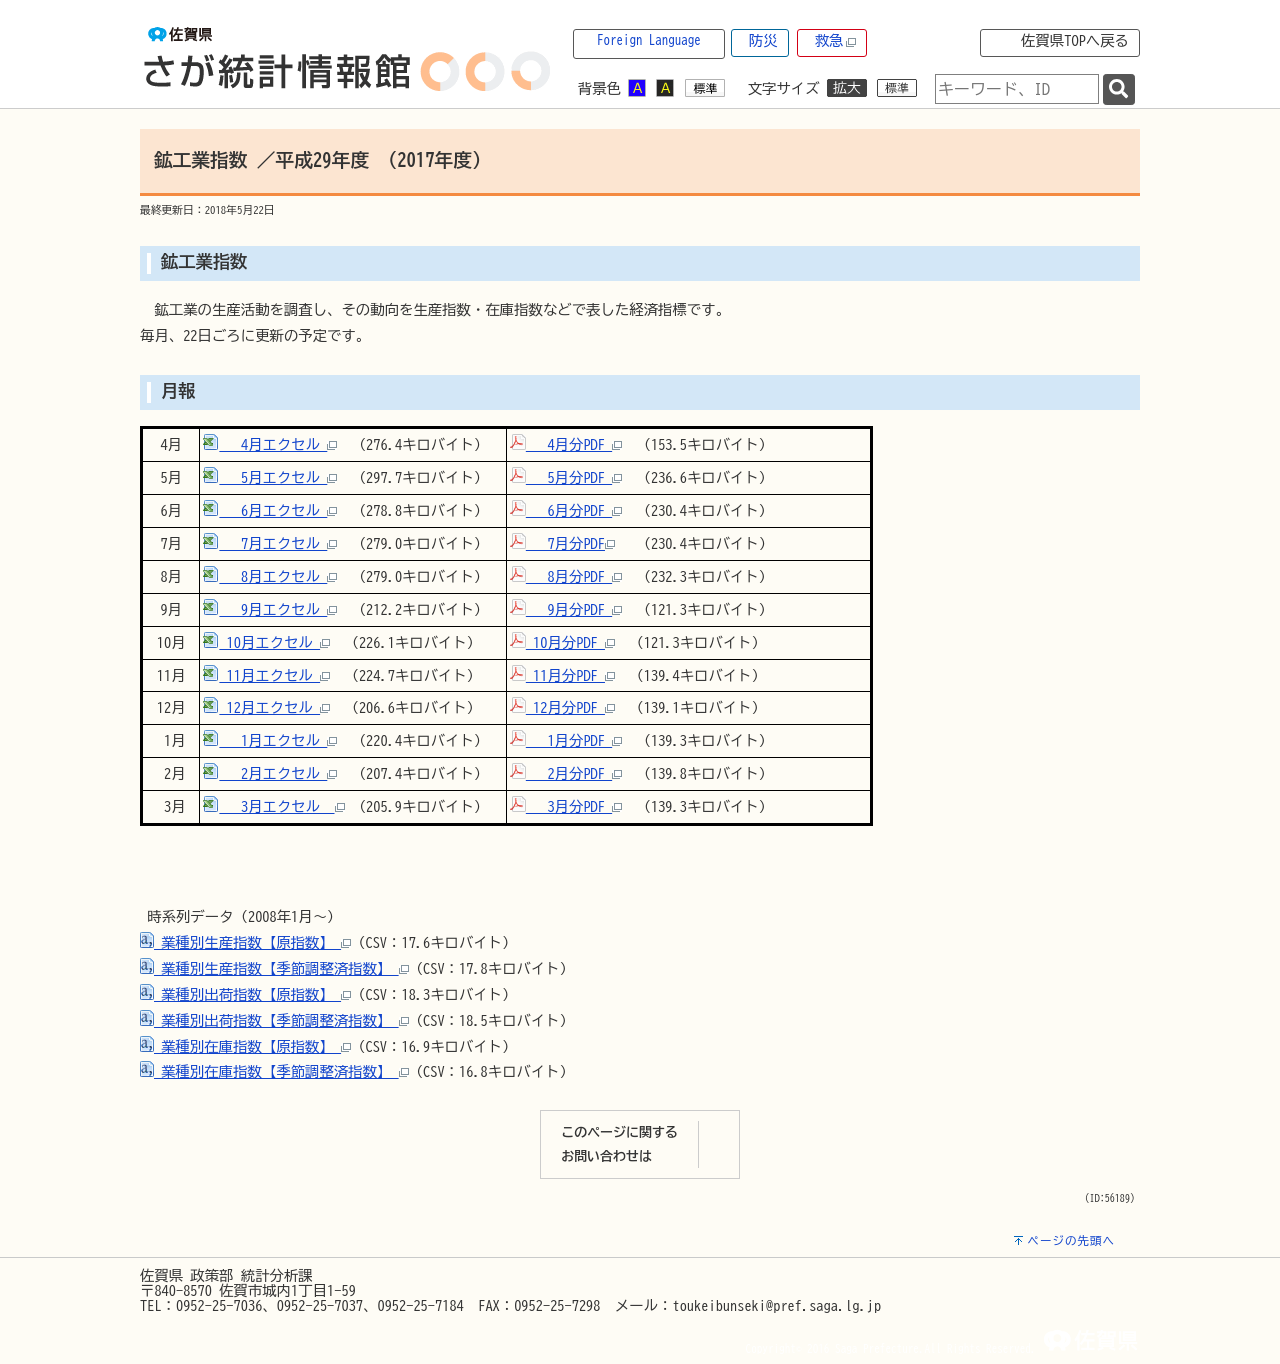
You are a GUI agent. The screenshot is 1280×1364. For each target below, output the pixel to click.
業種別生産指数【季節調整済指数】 (274, 968)
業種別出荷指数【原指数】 (245, 994)
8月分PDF (566, 576)
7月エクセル (270, 543)
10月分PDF (562, 642)
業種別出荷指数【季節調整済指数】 (274, 1020)
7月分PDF (562, 543)
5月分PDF (566, 477)
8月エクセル (270, 576)
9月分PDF (566, 609)
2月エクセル (270, 773)
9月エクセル (270, 609)
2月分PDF (566, 773)
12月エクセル (266, 707)
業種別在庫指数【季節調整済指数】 (274, 1071)
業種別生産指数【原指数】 (245, 942)
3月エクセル (273, 806)
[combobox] (1017, 89)
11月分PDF (562, 675)
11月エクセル (266, 675)
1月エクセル (270, 740)
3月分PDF (566, 806)
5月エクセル (270, 477)
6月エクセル (270, 510)
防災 (763, 40)
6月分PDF (566, 510)
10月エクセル (266, 642)
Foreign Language (649, 40)
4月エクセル (270, 444)
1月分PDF (566, 740)
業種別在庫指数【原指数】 (245, 1046)
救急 (836, 41)
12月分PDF (562, 707)
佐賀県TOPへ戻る (1075, 40)
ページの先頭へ (1071, 1240)
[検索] (1119, 89)
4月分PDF (566, 444)
